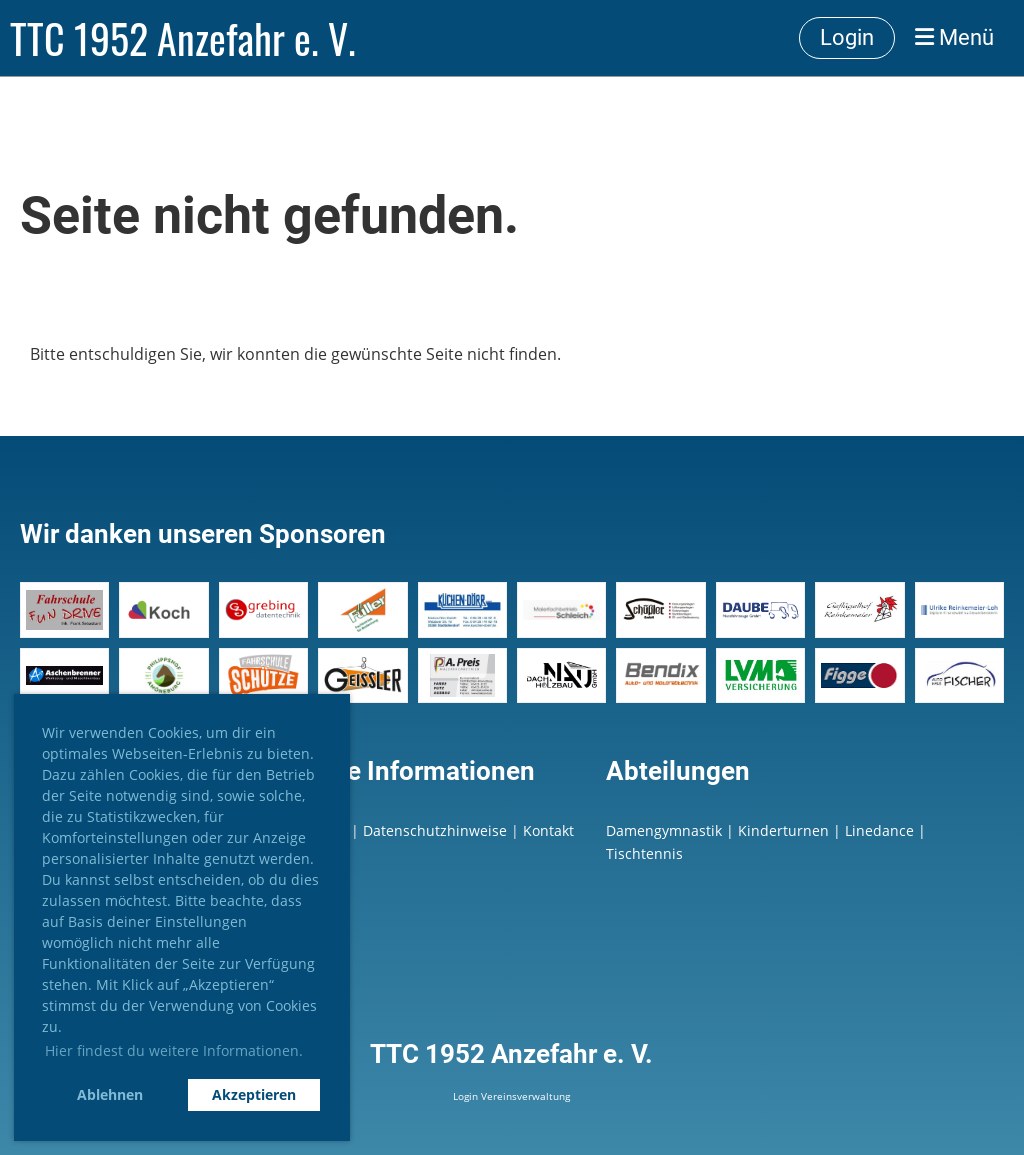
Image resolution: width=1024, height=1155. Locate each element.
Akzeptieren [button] (254, 1094)
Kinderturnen (783, 830)
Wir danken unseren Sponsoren (203, 534)
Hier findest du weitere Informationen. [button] (174, 1050)
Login (847, 37)
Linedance (879, 830)
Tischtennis (644, 853)
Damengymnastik (664, 830)
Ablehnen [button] (110, 1094)
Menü (954, 37)
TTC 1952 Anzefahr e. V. (183, 38)
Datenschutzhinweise (437, 830)
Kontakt (548, 830)
